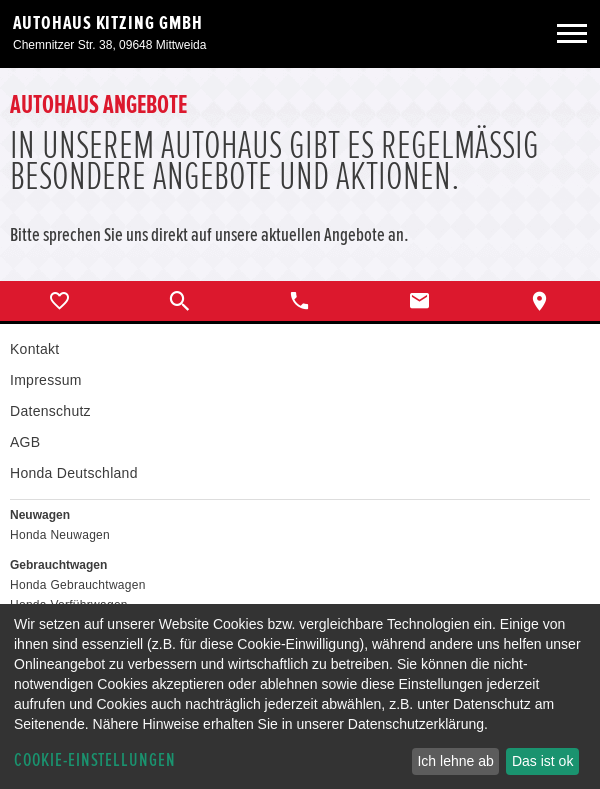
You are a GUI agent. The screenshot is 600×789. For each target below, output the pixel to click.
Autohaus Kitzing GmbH (108, 23)
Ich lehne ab (455, 761)
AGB (25, 442)
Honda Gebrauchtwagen (78, 585)
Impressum (46, 380)
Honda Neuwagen (60, 535)
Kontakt (34, 349)
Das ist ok (542, 761)
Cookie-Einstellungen (95, 760)
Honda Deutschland (74, 473)
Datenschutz (50, 411)
